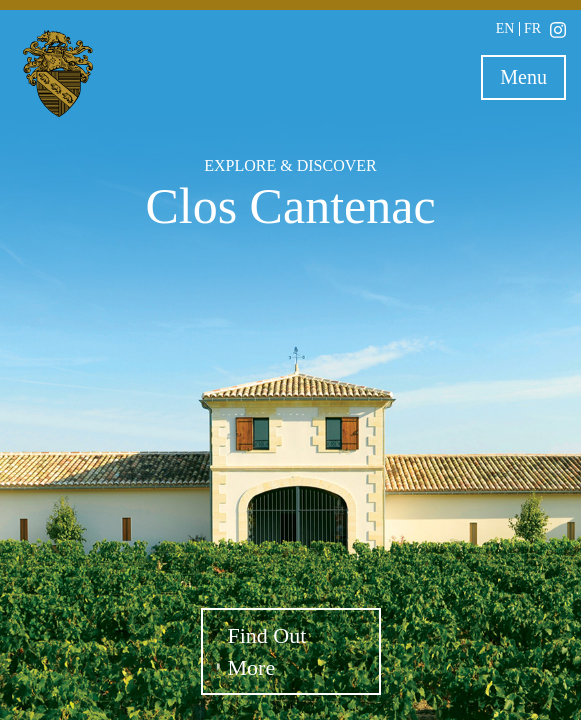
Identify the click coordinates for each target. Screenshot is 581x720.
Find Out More (267, 651)
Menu (533, 81)
